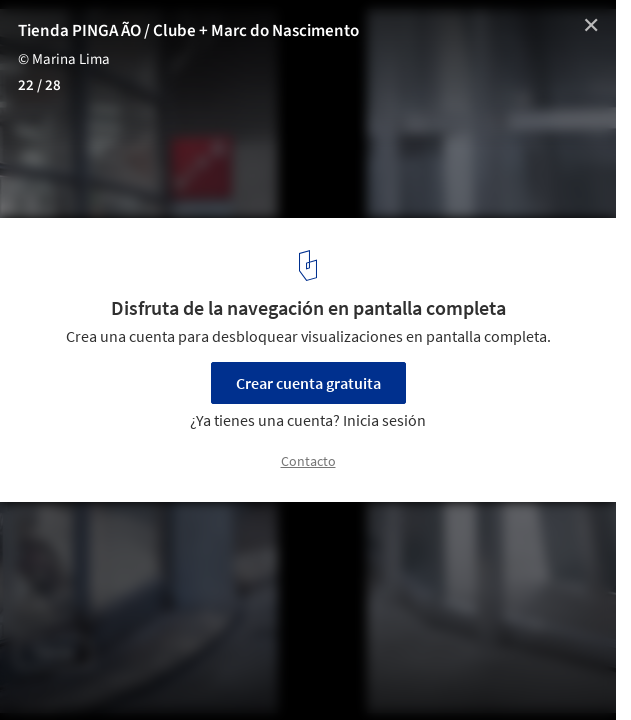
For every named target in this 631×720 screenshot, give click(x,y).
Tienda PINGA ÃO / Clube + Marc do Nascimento (188, 31)
